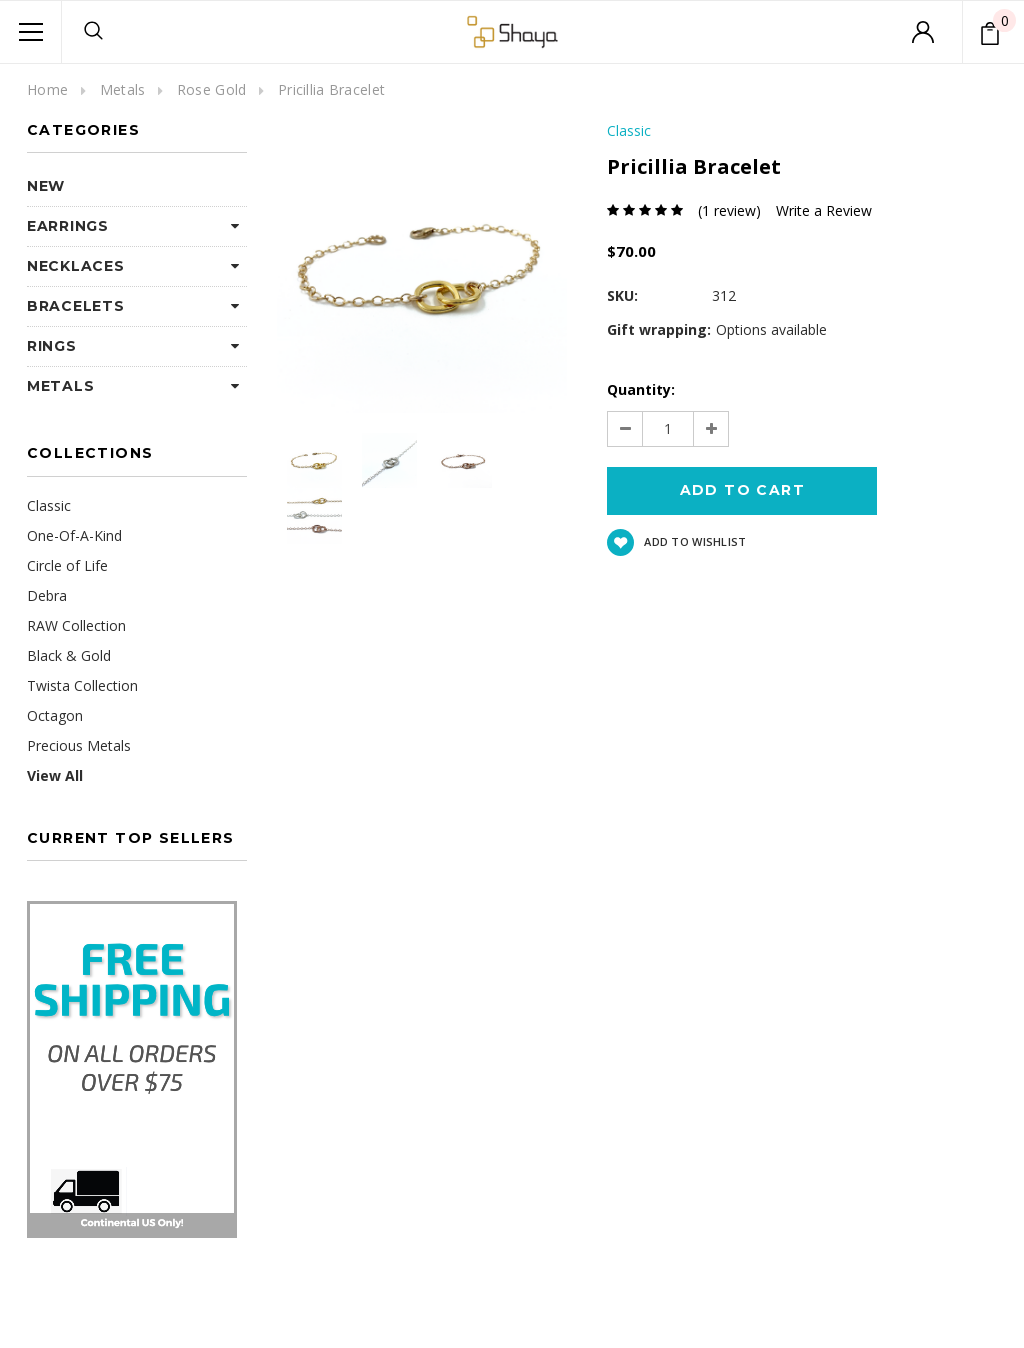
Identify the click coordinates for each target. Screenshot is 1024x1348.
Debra (47, 595)
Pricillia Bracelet (331, 89)
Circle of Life (67, 565)
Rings (52, 346)
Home (47, 89)
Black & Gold (69, 655)
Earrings (68, 226)
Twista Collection (82, 685)
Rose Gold (212, 89)
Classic (49, 505)
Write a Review (824, 210)
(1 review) (729, 210)
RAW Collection (76, 625)
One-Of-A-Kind (74, 535)
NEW (46, 186)
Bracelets (75, 306)
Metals (123, 89)
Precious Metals (79, 745)
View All (55, 775)
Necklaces (75, 266)
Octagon (55, 715)
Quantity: (641, 389)
